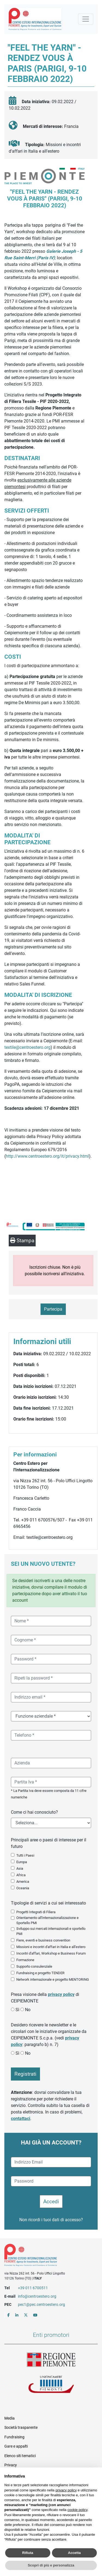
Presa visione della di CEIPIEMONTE (45, 1998)
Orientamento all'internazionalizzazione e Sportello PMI (47, 1920)
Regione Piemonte (51, 2359)
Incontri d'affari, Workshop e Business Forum (51, 1953)
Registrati (25, 2074)
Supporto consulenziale (34, 1966)
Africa (21, 1875)
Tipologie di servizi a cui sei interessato (48, 1903)
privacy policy (61, 1994)
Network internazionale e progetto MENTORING (52, 1979)
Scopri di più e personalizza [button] (51, 2565)
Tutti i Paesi (25, 1855)
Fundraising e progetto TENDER (40, 1973)
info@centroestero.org (37, 2296)
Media (9, 2418)
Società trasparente (21, 2427)
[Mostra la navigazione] (85, 19)
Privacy (10, 2465)
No (27, 2009)
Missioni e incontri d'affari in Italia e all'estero (50, 1947)
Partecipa (53, 1309)
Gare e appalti (16, 2446)
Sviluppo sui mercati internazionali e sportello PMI (50, 1931)
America (22, 1881)
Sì (17, 2009)
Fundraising (14, 2437)
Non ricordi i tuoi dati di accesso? (51, 2219)
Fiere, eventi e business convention (43, 1940)
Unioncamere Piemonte (51, 2385)
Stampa (22, 1240)
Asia (19, 1868)
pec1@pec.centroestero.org (41, 2304)
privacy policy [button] (66, 2490)
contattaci (20, 2118)
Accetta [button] (74, 2553)
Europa (21, 1862)
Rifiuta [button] (27, 2553)
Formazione (25, 1960)
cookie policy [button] (77, 2510)
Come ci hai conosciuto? (34, 1812)
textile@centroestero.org (27, 1047)
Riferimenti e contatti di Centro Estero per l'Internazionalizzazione (46, 2256)
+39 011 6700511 (33, 2288)
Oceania (22, 1888)
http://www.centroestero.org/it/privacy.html (47, 1156)
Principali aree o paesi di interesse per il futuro (48, 1843)
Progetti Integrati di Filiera (35, 1912)
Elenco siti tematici (20, 2456)
